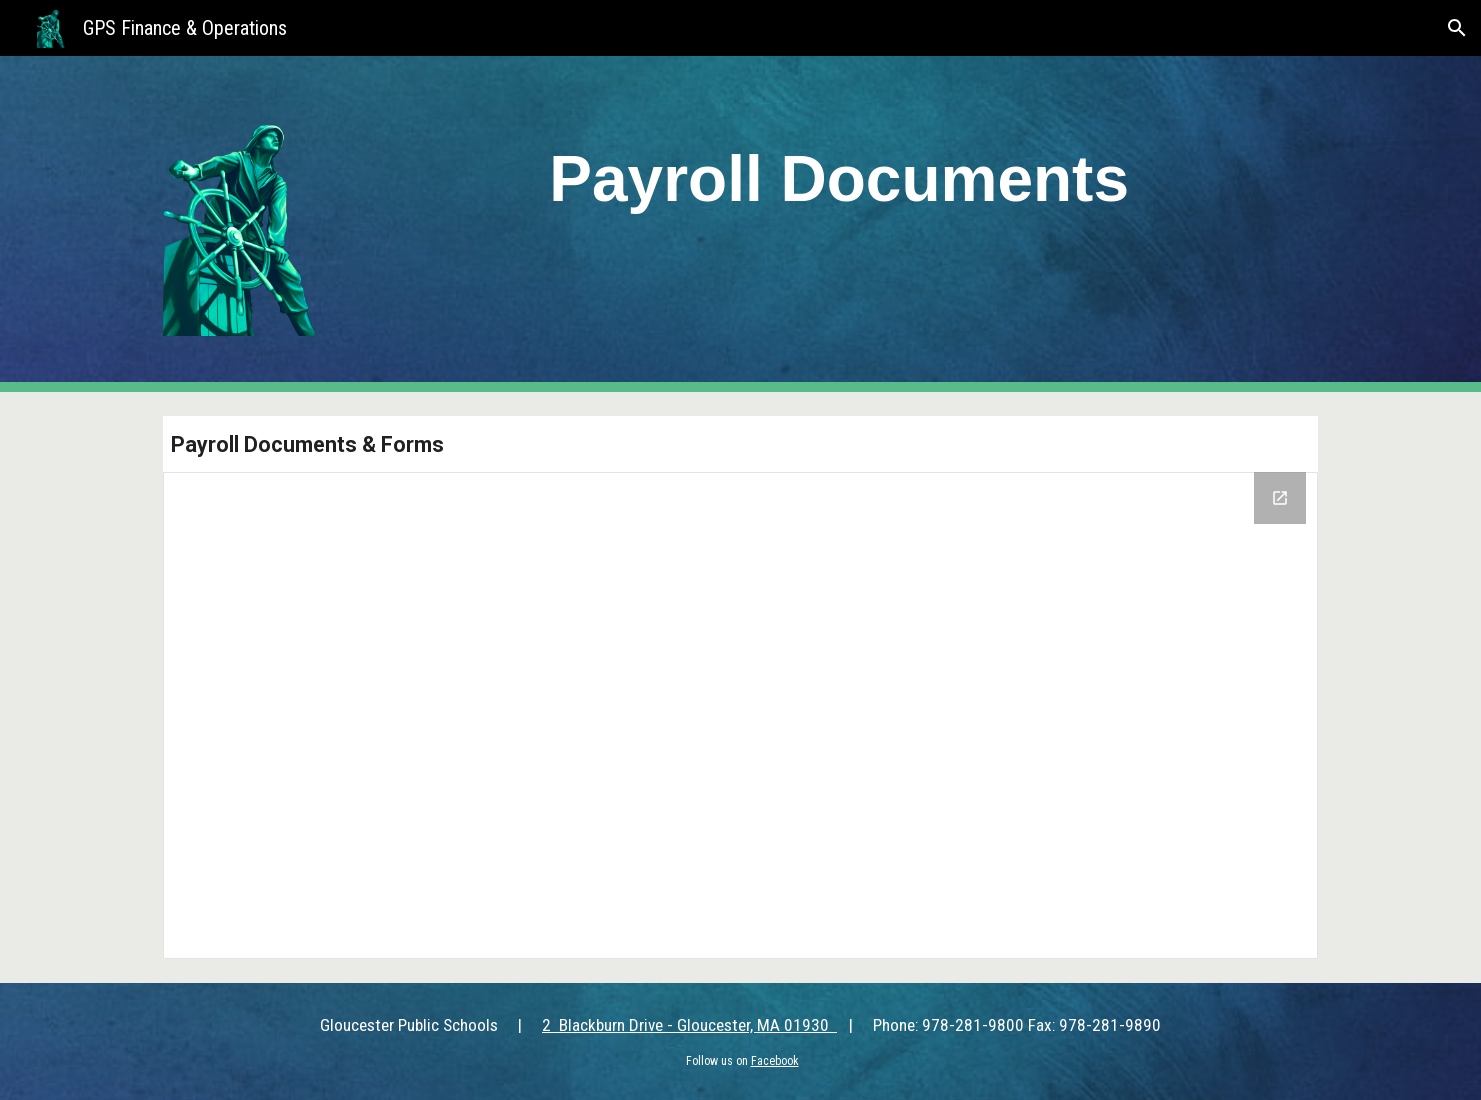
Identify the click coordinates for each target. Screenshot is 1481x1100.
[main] (839, 172)
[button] (1457, 28)
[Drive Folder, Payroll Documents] (740, 715)
